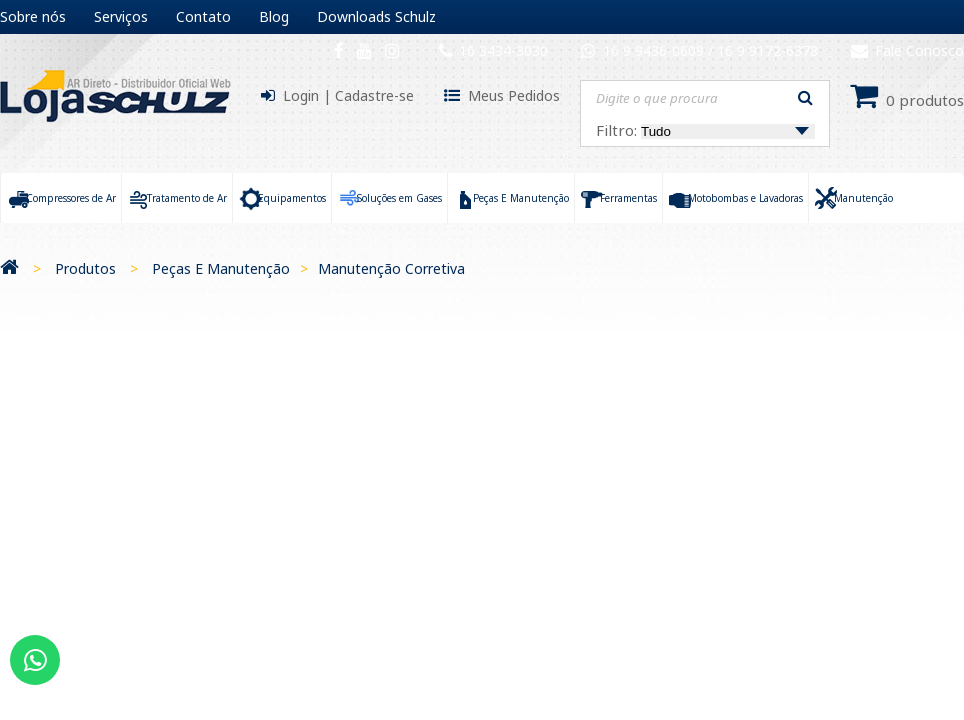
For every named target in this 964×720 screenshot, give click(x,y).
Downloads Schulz (376, 16)
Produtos (85, 268)
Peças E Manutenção (221, 268)
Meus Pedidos (514, 95)
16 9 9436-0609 (655, 50)
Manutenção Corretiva (391, 268)
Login (301, 95)
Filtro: (705, 130)
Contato (203, 16)
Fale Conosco (907, 50)
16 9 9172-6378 (767, 50)
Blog (274, 16)
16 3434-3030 (503, 50)
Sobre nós (33, 16)
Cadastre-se (374, 95)
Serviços (121, 16)
